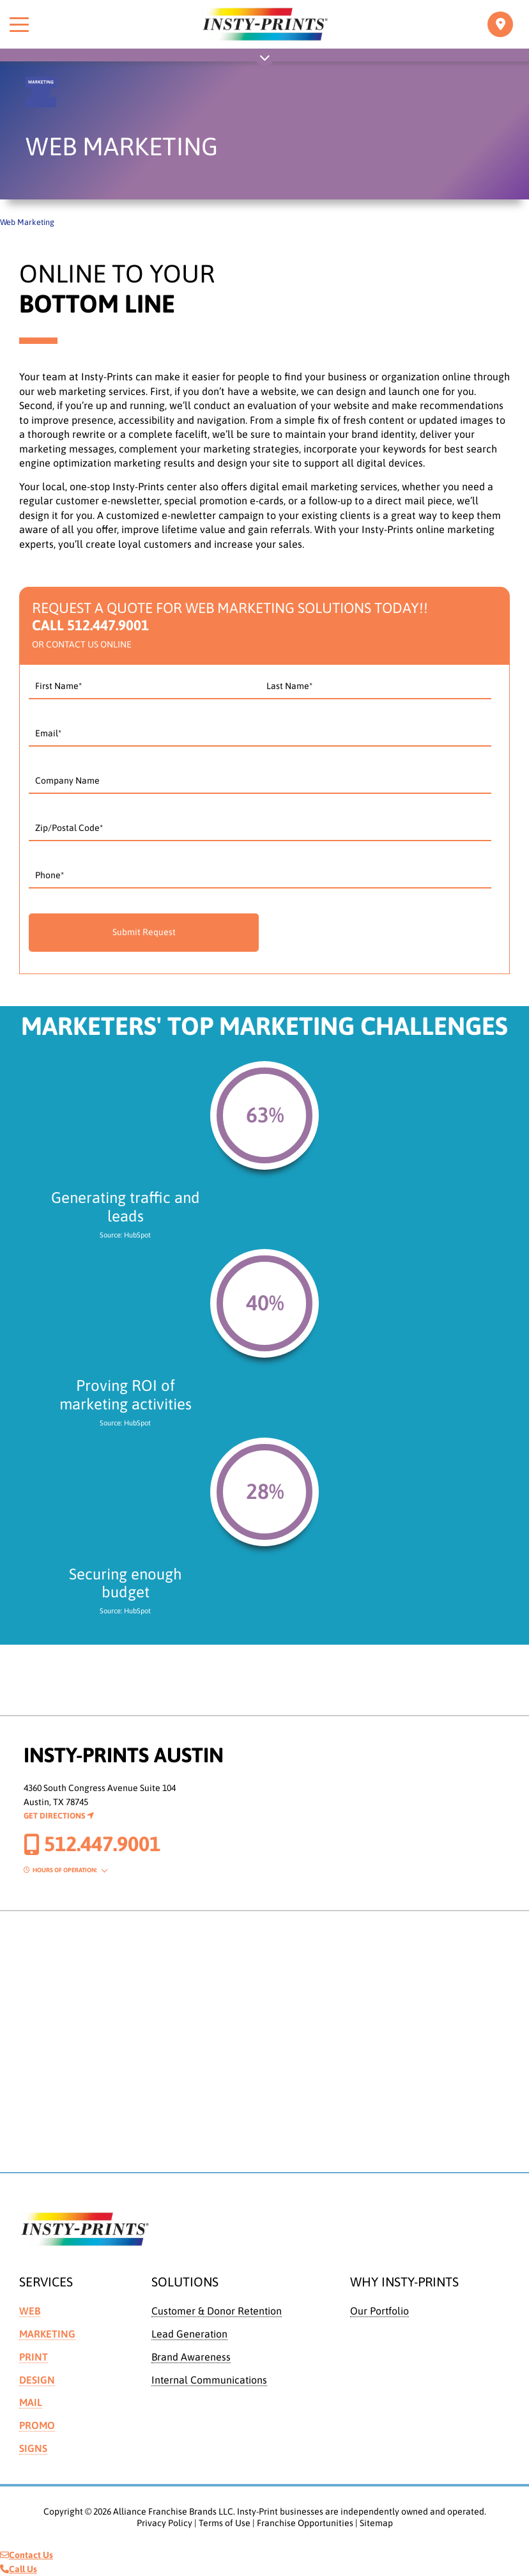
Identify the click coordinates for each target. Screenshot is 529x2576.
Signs (33, 2448)
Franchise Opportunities (305, 2523)
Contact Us (26, 2555)
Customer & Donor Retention (216, 2310)
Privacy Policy (164, 2523)
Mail (30, 2402)
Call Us (18, 2569)
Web (29, 2310)
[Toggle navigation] (500, 24)
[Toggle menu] (19, 24)
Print (33, 2357)
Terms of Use (224, 2523)
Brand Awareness (191, 2357)
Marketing (47, 2333)
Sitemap (376, 2523)
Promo (37, 2425)
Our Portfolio (379, 2310)
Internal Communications (209, 2380)
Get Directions (59, 1815)
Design (37, 2380)
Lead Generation (189, 2333)
